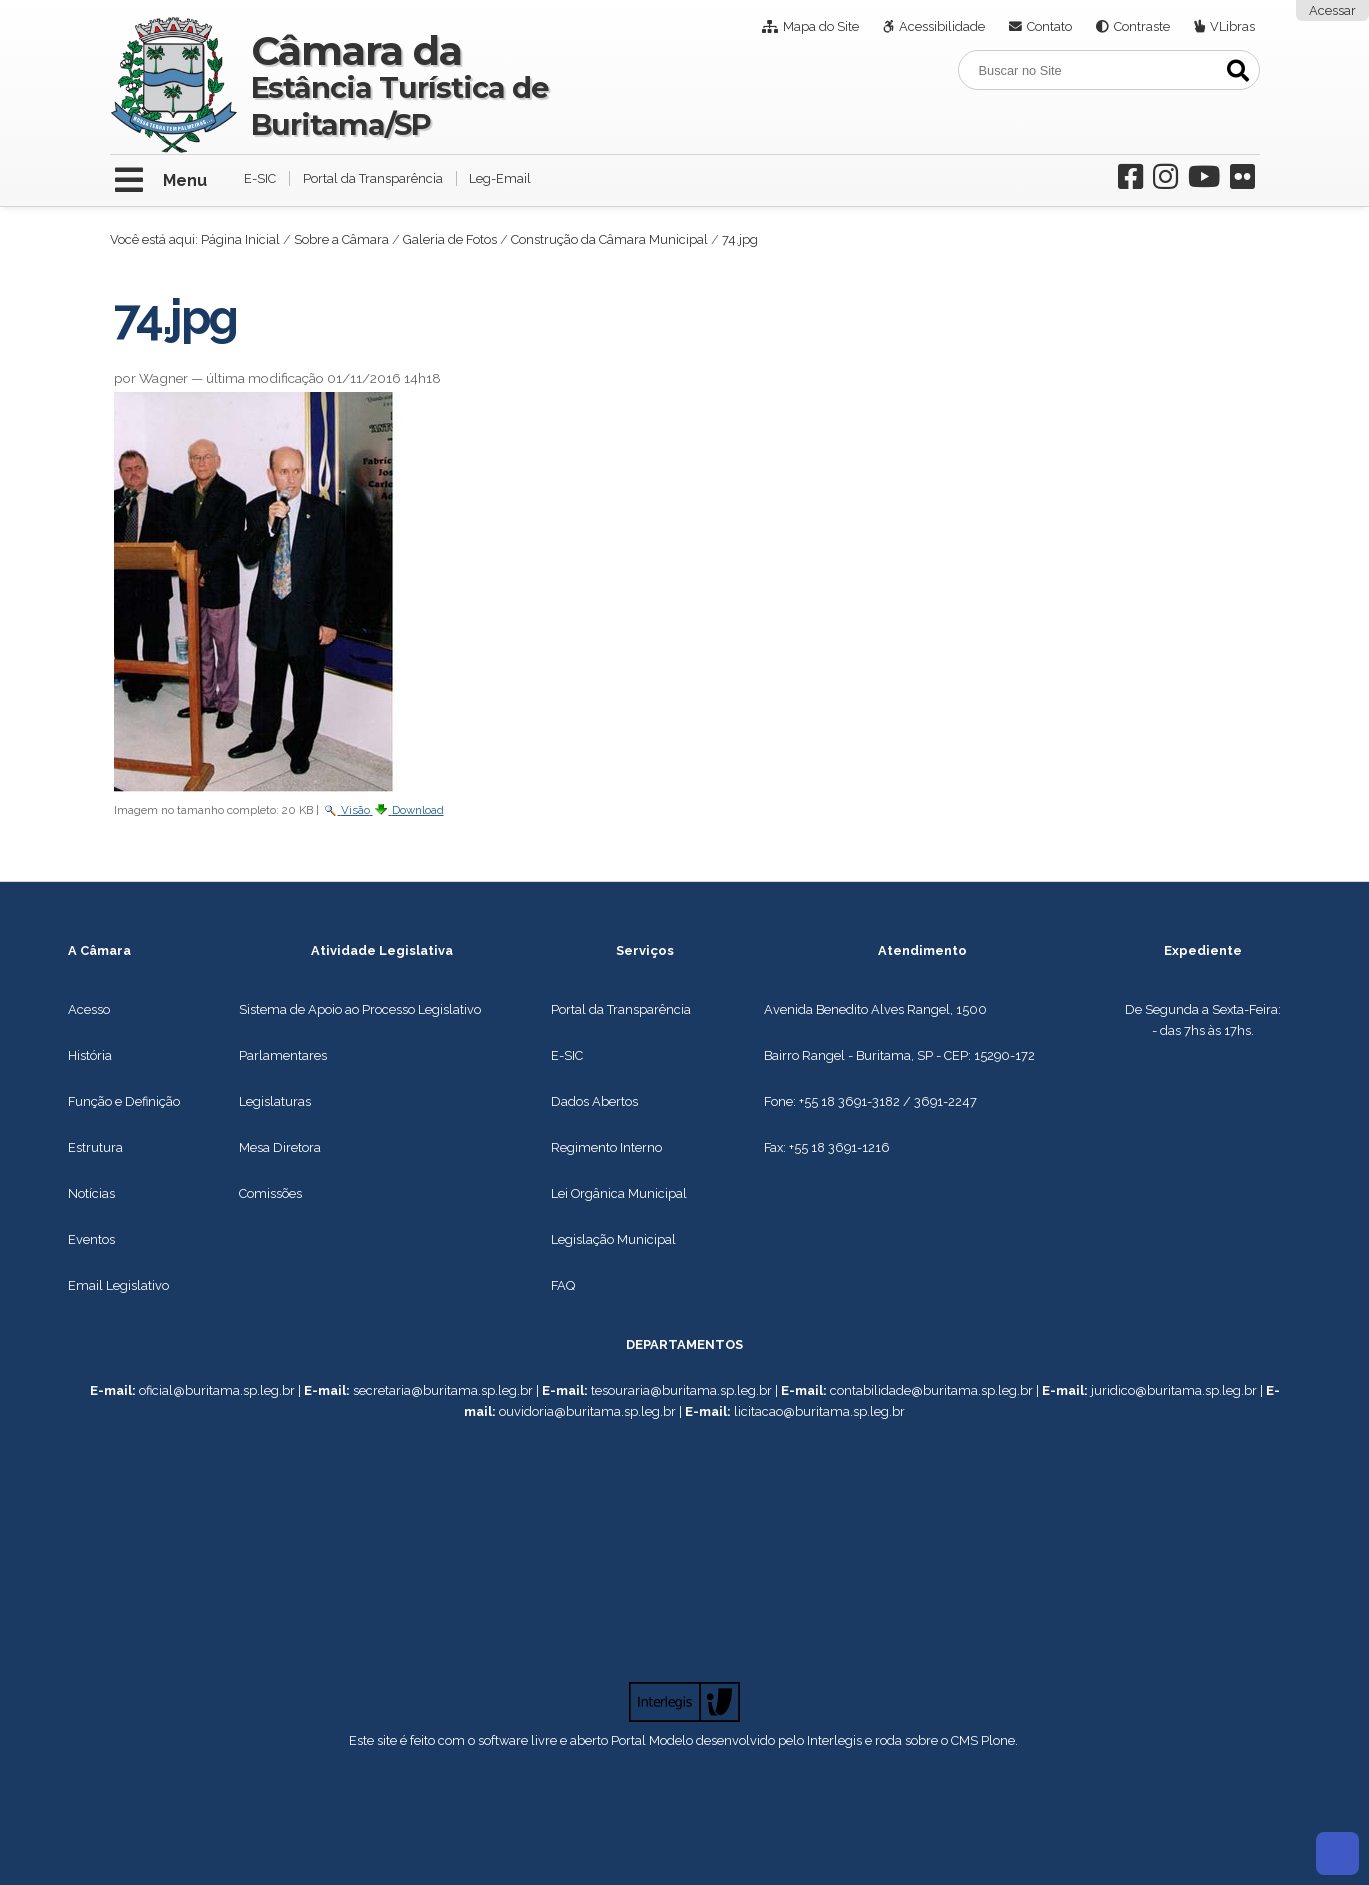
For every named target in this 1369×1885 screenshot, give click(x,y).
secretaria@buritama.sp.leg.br (443, 1390)
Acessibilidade (942, 26)
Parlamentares (283, 1055)
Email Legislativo (118, 1285)
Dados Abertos (594, 1101)
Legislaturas (275, 1101)
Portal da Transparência (373, 178)
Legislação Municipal (613, 1239)
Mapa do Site (821, 26)
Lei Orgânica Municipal (619, 1193)
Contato (1049, 26)
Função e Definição (124, 1101)
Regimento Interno (606, 1147)
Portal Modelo (652, 1740)
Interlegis (834, 1740)
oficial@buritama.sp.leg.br (217, 1390)
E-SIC (260, 178)
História (90, 1055)
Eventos (91, 1239)
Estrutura (95, 1147)
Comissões (270, 1193)
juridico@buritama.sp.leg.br (1174, 1390)
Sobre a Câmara (341, 239)
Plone (998, 1740)
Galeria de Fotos (450, 239)
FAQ (563, 1285)
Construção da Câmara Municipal (609, 239)
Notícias (91, 1193)
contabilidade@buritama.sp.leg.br (931, 1390)
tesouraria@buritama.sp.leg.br (681, 1390)
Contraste (1142, 26)
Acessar (1332, 10)
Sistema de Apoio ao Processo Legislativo (360, 1009)
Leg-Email (500, 178)
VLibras (1232, 26)
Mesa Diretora (280, 1147)
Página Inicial (240, 239)
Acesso (89, 1009)
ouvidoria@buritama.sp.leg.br (587, 1411)
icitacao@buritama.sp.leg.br (821, 1411)
